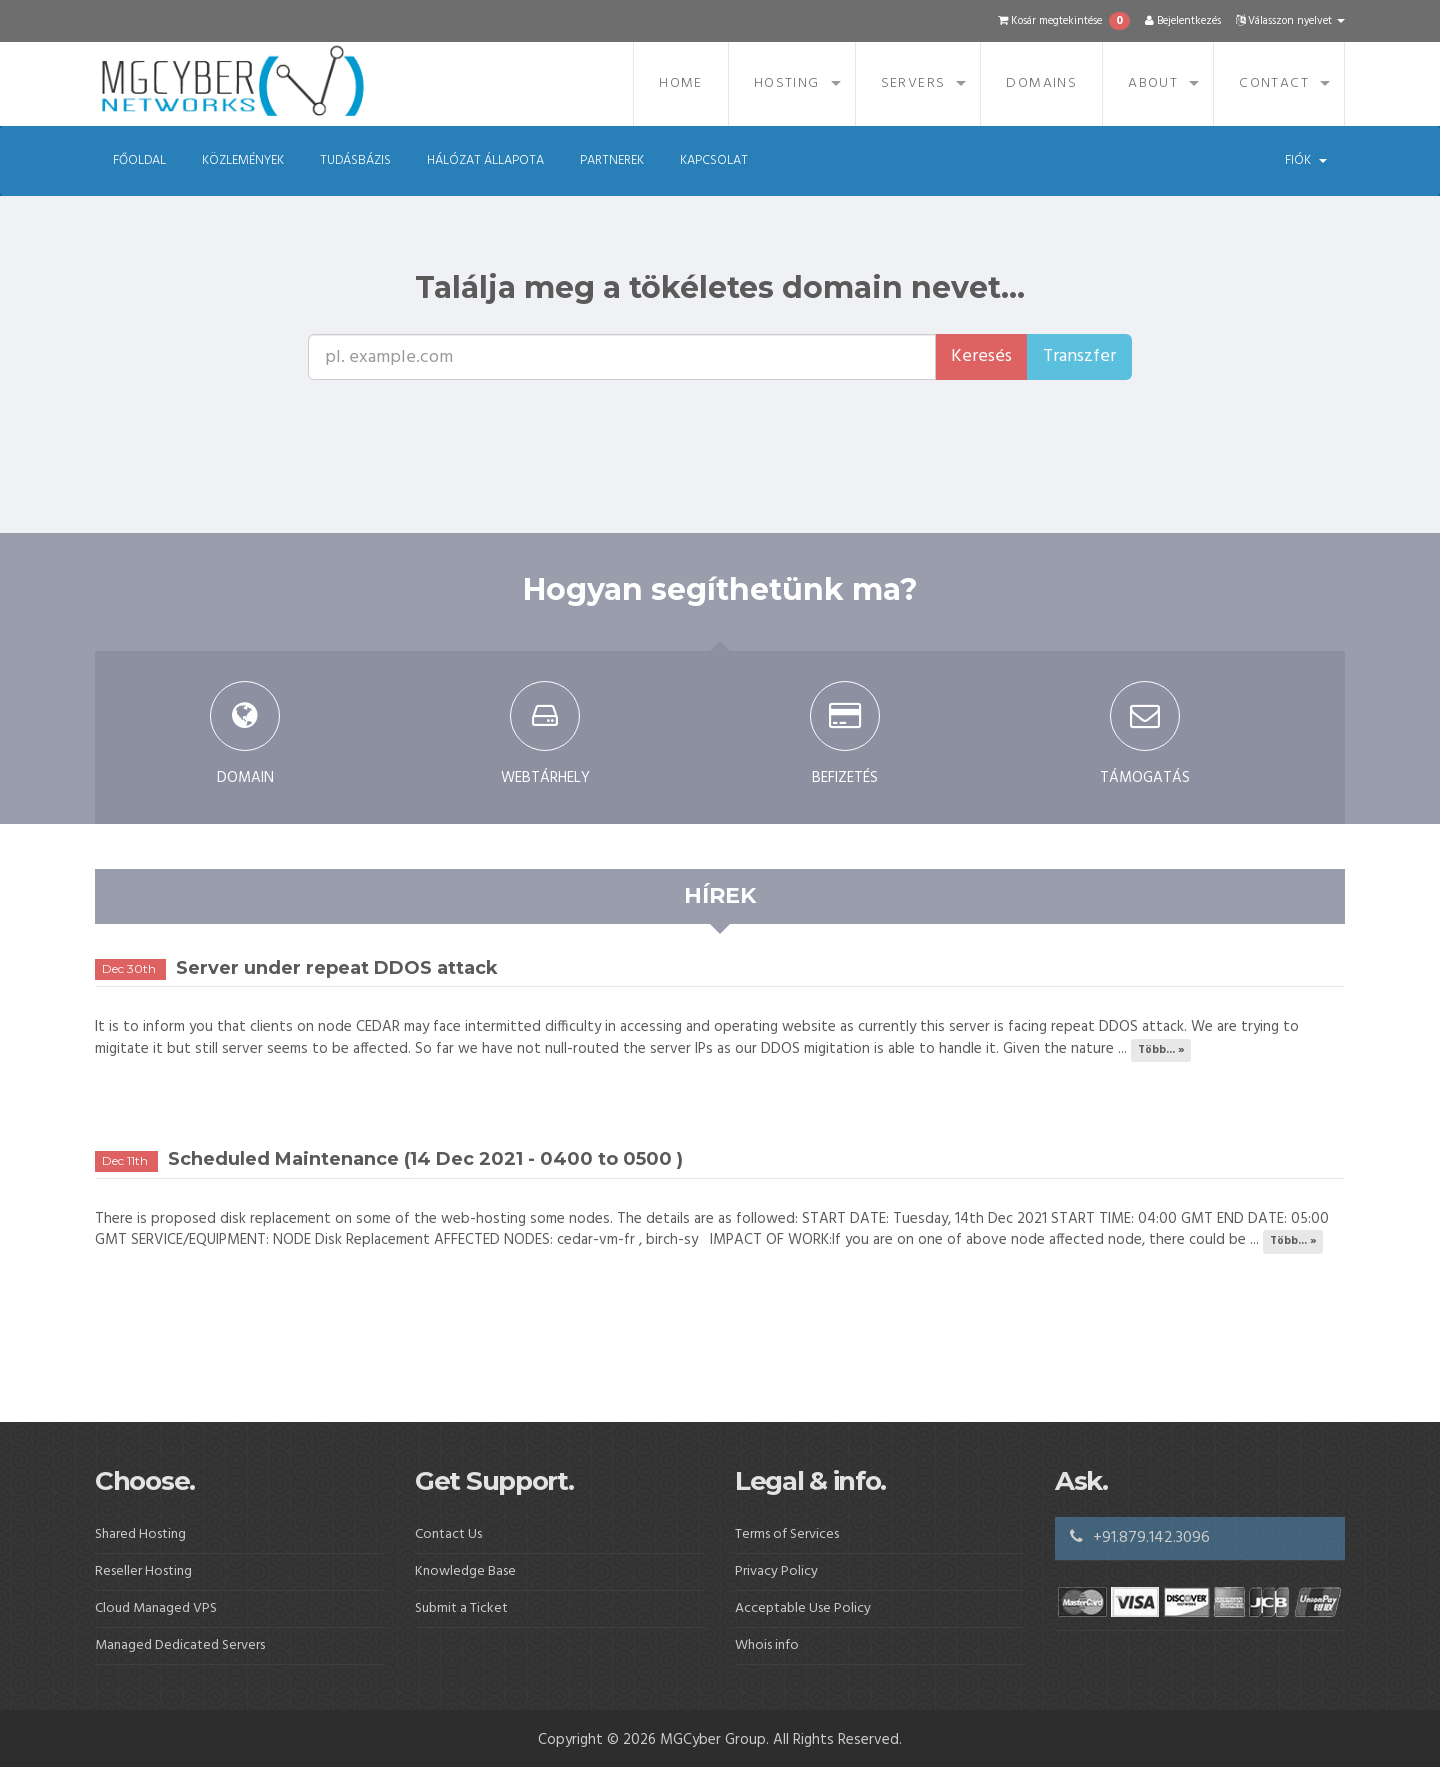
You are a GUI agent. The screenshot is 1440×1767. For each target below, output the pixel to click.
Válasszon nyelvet (1290, 21)
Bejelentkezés (1183, 21)
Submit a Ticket (461, 1608)
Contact (1274, 83)
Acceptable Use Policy (803, 1608)
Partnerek (612, 160)
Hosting (787, 83)
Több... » (1161, 1050)
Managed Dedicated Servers (180, 1645)
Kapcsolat (714, 160)
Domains (1041, 83)
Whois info (767, 1645)
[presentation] (674, 419)
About (1153, 83)
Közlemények (243, 160)
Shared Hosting (140, 1534)
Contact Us (448, 1534)
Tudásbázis (355, 160)
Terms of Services (787, 1534)
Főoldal (139, 160)
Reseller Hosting (143, 1571)
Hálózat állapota (485, 160)
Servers (913, 83)
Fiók (1306, 160)
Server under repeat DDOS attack (337, 968)
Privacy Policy (776, 1571)
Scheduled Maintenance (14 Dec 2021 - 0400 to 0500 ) (425, 1159)
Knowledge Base (465, 1571)
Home (681, 83)
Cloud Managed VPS (156, 1608)
